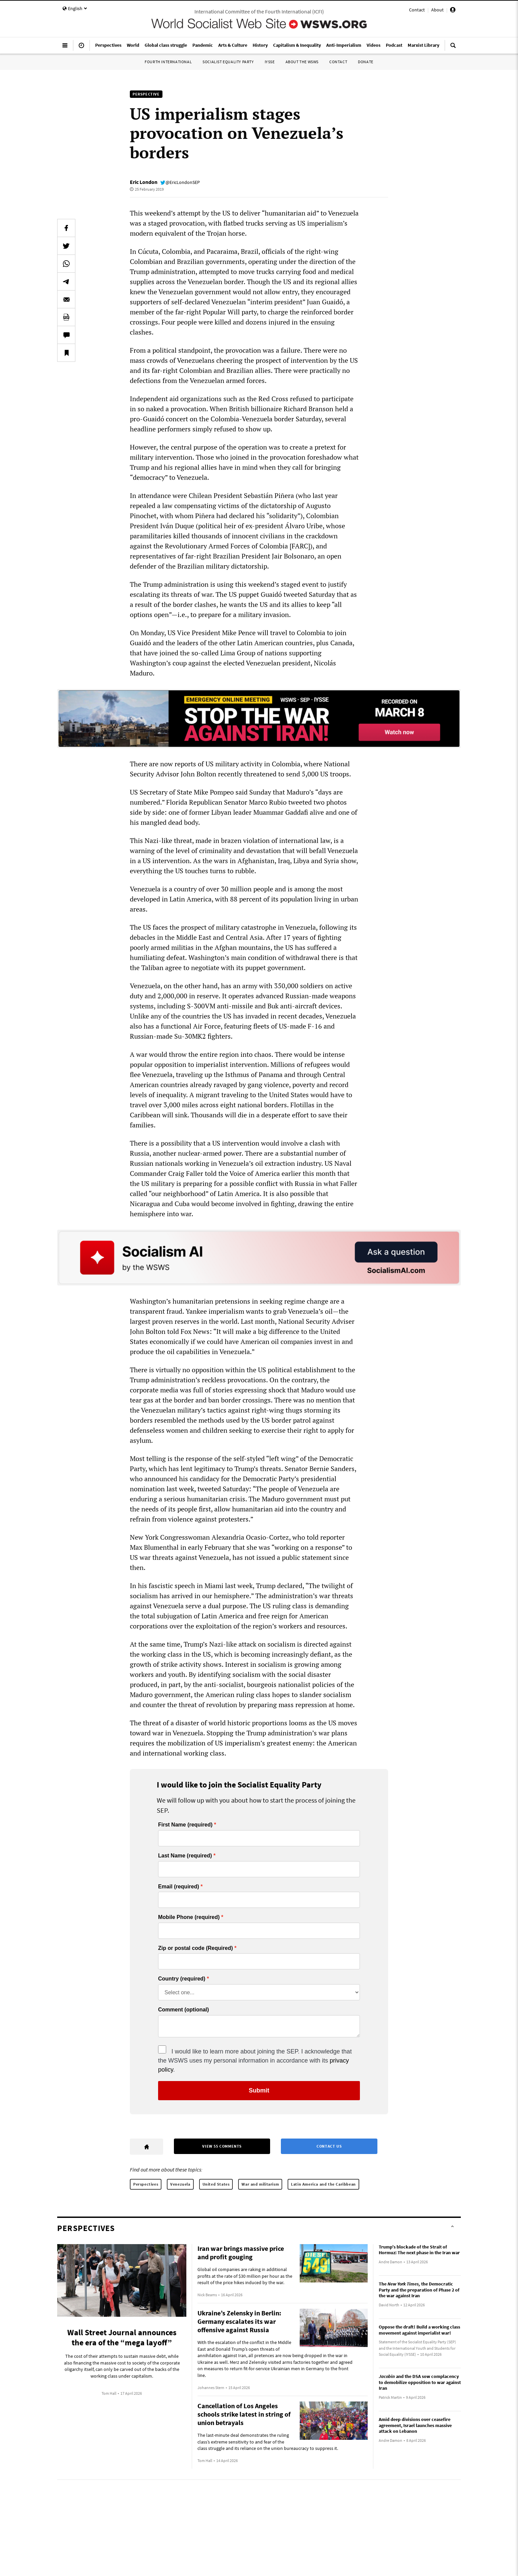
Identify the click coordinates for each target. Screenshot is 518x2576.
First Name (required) (185, 1825)
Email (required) (178, 1886)
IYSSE (270, 61)
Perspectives (145, 2184)
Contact (417, 10)
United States (216, 2184)
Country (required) (181, 1979)
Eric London (143, 182)
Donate (365, 61)
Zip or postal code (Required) (195, 1948)
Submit (259, 2090)
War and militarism (260, 2184)
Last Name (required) (185, 1855)
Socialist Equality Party (228, 61)
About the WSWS (302, 61)
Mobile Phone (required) (189, 1917)
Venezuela (180, 2184)
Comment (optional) (183, 2009)
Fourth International (168, 61)
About (437, 10)
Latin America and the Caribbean (323, 2184)
